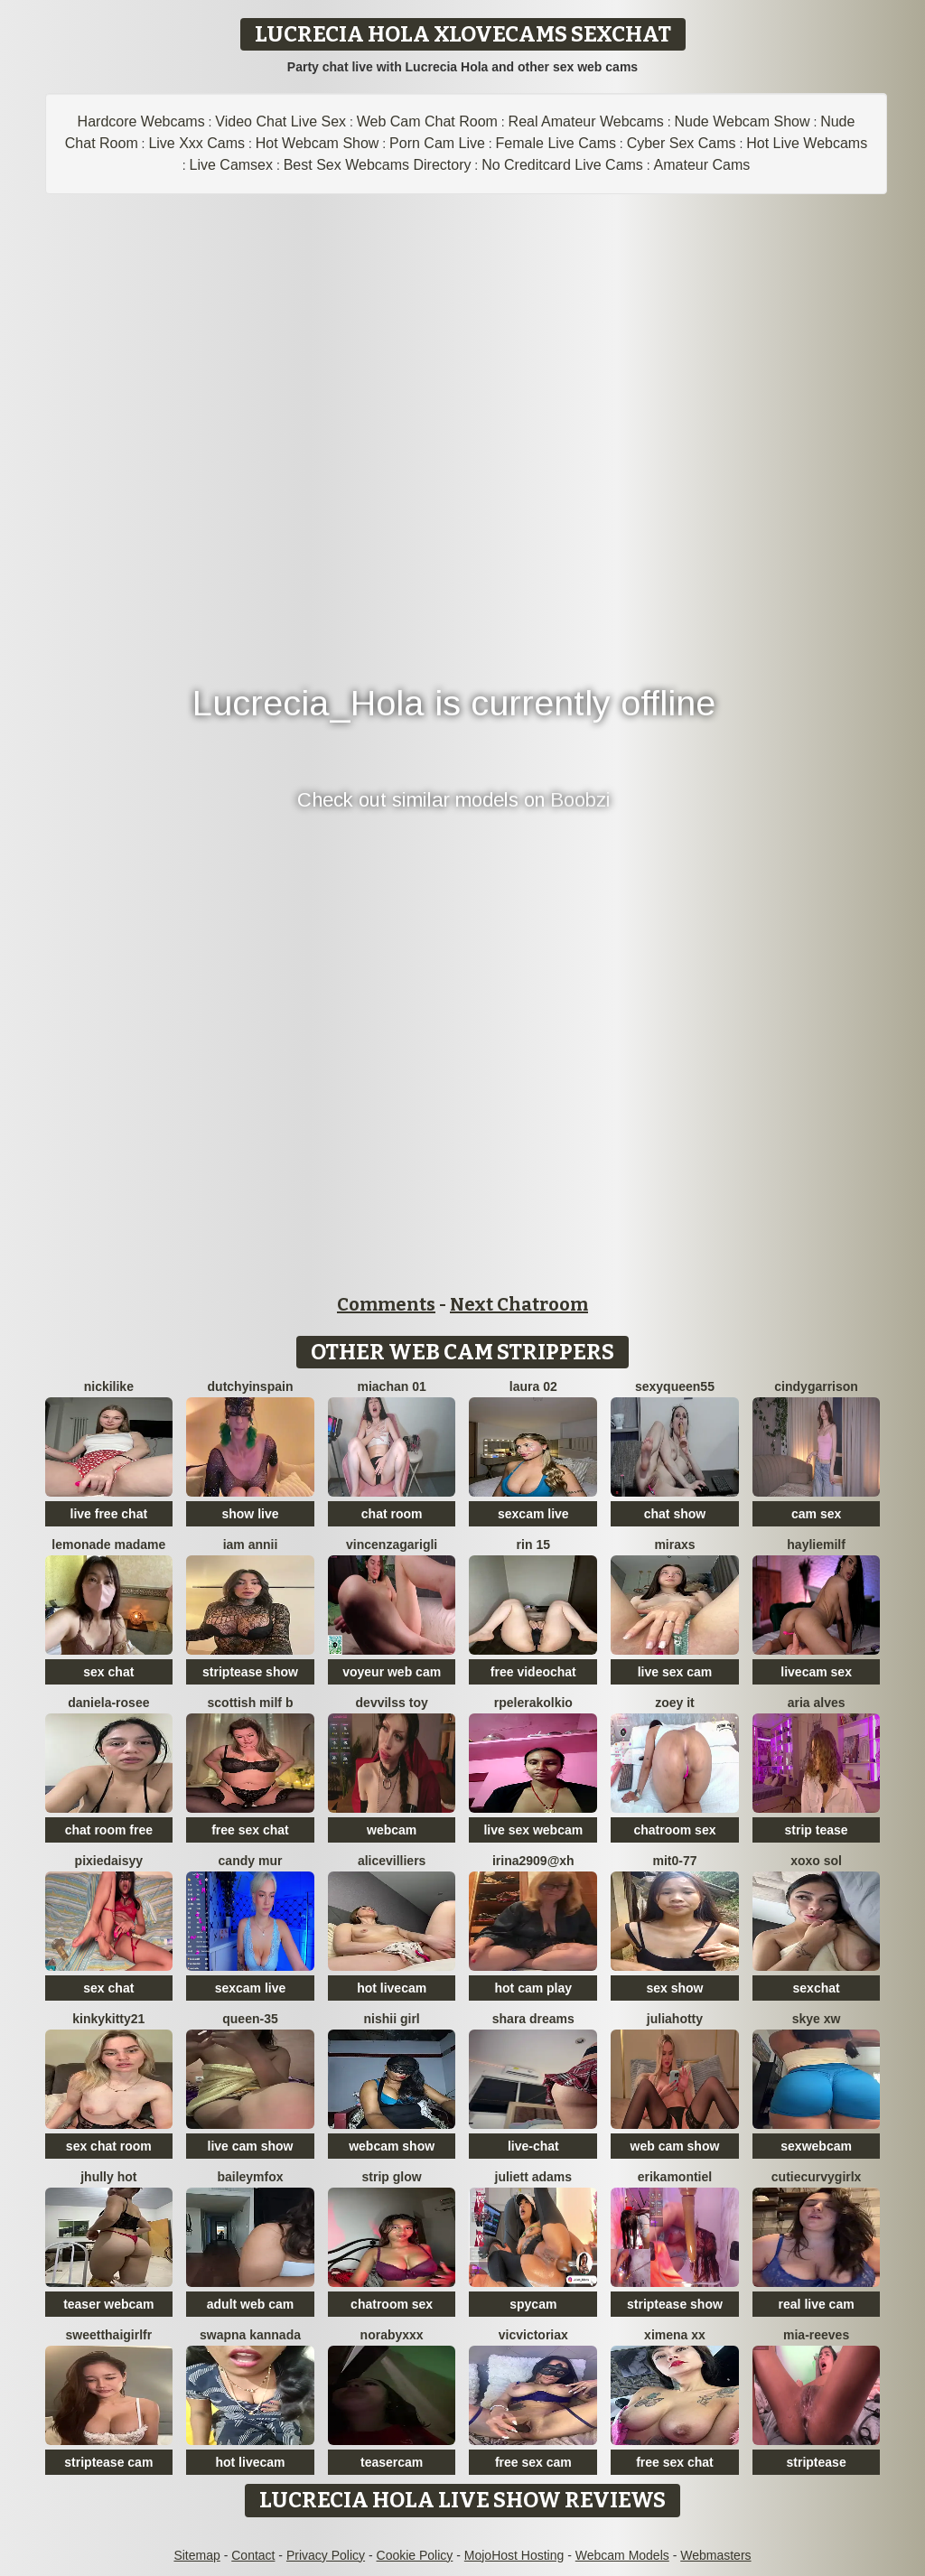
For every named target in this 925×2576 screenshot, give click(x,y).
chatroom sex (674, 1830)
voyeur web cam (391, 1672)
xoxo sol (816, 1860)
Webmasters (715, 2555)
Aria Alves (817, 1702)
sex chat (108, 1672)
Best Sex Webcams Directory (378, 165)
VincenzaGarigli (391, 1544)
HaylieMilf (816, 1544)
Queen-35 (249, 2018)
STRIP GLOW (392, 2177)
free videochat (533, 1672)
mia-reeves (816, 2335)
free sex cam (533, 2462)
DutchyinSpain (251, 1386)
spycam (532, 2304)
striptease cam (108, 2462)
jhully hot (108, 2177)
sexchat (816, 1988)
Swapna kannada (250, 2335)
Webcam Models (622, 2555)
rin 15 (533, 1544)
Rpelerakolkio (533, 1702)
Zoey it (675, 1702)
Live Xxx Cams (196, 143)
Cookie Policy (415, 2555)
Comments (386, 1304)
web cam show (675, 2146)
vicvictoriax (533, 2335)
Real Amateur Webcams (586, 121)
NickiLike (109, 1386)
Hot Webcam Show (317, 143)
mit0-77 (674, 1860)
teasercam (391, 2462)
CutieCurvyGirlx (816, 2177)
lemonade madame (108, 1544)
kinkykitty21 (108, 2018)
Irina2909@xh (533, 1860)
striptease (816, 2462)
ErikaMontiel (675, 2177)
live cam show (251, 2146)
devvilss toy (392, 1702)
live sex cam (675, 1672)
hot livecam (391, 1988)
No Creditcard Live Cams (562, 165)
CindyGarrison (816, 1386)
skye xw (816, 2018)
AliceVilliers (392, 1860)
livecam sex (816, 1672)
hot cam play (534, 1988)
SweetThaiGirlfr (108, 2335)
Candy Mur (251, 1860)
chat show (674, 1514)
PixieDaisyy (109, 1860)
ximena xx (674, 2335)
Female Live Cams (556, 143)
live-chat (533, 2146)
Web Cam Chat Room (427, 121)
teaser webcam (108, 2304)
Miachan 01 (392, 1386)
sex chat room (109, 2146)
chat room (392, 1514)
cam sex (816, 1514)
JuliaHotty (675, 2018)
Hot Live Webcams (806, 143)
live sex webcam (533, 1830)
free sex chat (250, 1830)
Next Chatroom (519, 1304)
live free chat (109, 1514)
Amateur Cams (702, 165)
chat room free (109, 1830)
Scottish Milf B (251, 1702)
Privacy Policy (325, 2555)
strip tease (816, 1830)
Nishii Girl (392, 2018)
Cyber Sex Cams (681, 143)
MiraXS (674, 1544)
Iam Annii (250, 1544)
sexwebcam (816, 2146)
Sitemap (196, 2555)
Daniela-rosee (108, 1702)
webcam (391, 1830)
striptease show (250, 1672)
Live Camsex (231, 165)
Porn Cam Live (437, 143)
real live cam (817, 2304)
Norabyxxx (392, 2335)
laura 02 (533, 1386)
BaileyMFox (250, 2177)
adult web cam (250, 2304)
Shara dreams (533, 2018)
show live (249, 1514)
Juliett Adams (534, 2177)
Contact (253, 2555)
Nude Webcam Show (741, 121)
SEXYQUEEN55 (675, 1386)
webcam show (391, 2146)
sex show (674, 1988)
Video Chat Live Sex (280, 121)
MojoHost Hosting (514, 2555)
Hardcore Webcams (141, 121)
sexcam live (533, 1514)
